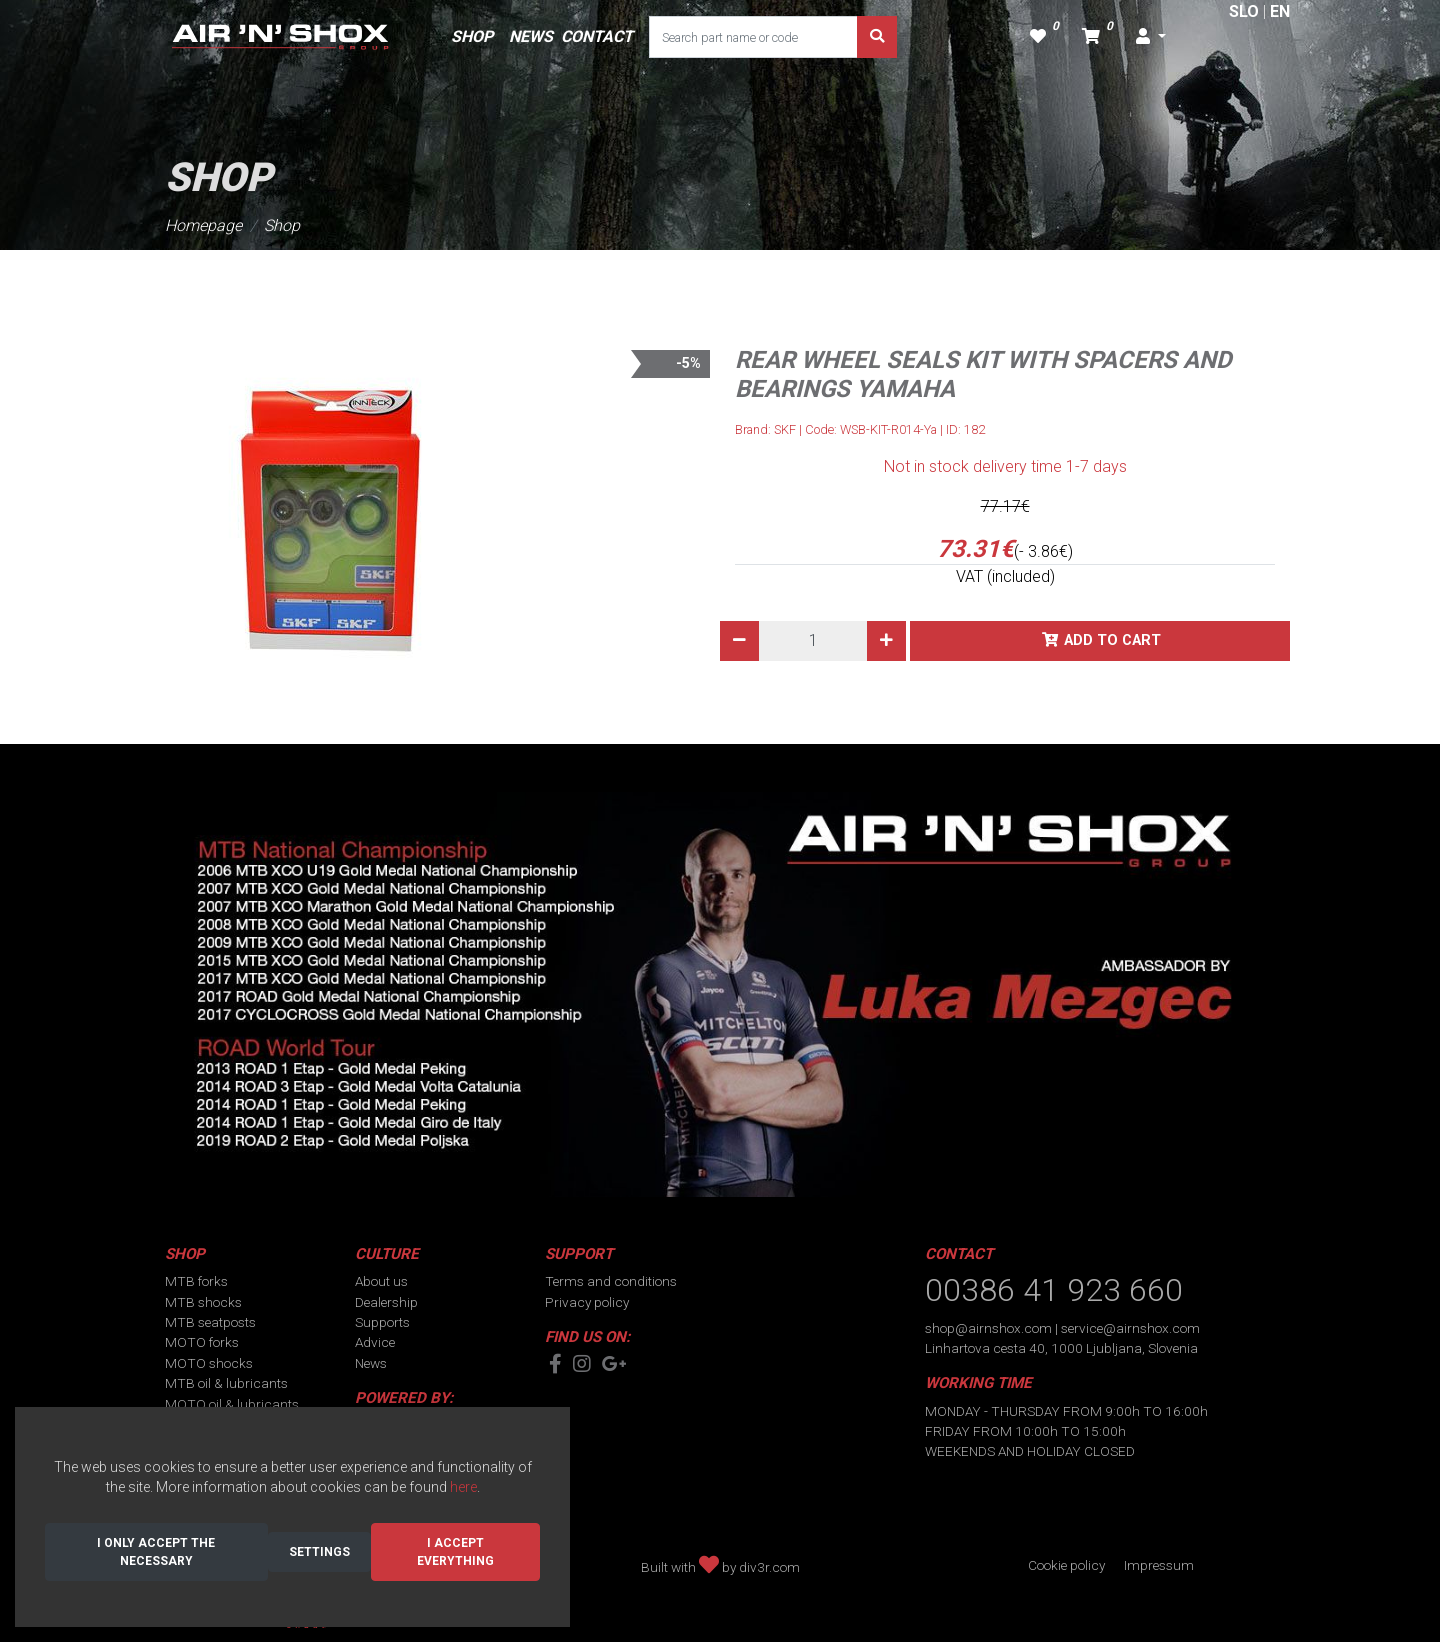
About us (381, 1281)
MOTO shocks (209, 1363)
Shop (282, 225)
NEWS (531, 36)
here (463, 1487)
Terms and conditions (611, 1281)
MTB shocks (203, 1302)
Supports (382, 1322)
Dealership (386, 1302)
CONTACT (597, 36)
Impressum (1159, 1565)
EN (1280, 11)
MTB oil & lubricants (226, 1383)
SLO (1244, 11)
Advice (375, 1342)
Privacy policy (587, 1302)
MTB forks (196, 1281)
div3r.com (769, 1567)
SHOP (472, 36)
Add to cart (1112, 640)
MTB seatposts (210, 1322)
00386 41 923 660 (1054, 1290)
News (371, 1363)
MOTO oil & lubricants (232, 1404)
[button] (1151, 37)
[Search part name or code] (753, 37)
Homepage (203, 225)
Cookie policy (1066, 1565)
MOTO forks (202, 1342)
